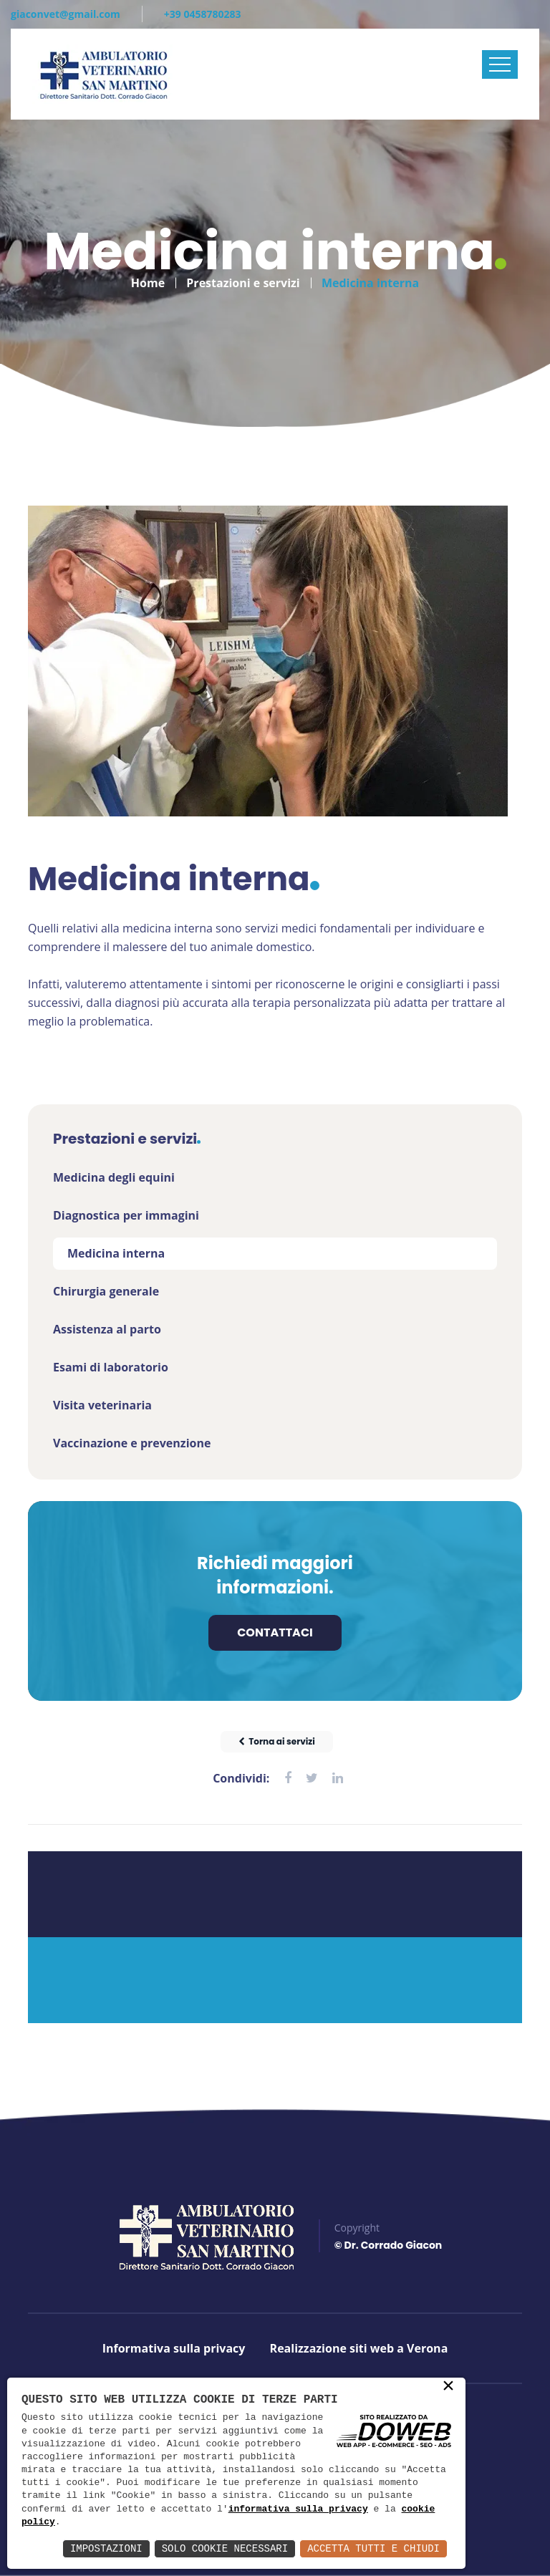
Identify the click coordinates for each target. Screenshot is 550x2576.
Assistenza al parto (107, 1329)
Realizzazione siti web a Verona (359, 2348)
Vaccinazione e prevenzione (132, 1443)
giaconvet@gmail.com (65, 14)
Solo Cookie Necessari (225, 2548)
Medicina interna (116, 1253)
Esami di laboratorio (110, 1367)
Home (148, 276)
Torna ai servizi (276, 1741)
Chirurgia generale (106, 1291)
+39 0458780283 (202, 14)
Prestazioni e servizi (242, 276)
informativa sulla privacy (298, 2509)
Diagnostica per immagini (126, 1215)
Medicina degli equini (114, 1177)
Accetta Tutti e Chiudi (373, 2548)
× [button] (448, 2387)
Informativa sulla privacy (174, 2348)
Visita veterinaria (102, 1405)
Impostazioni (106, 2548)
